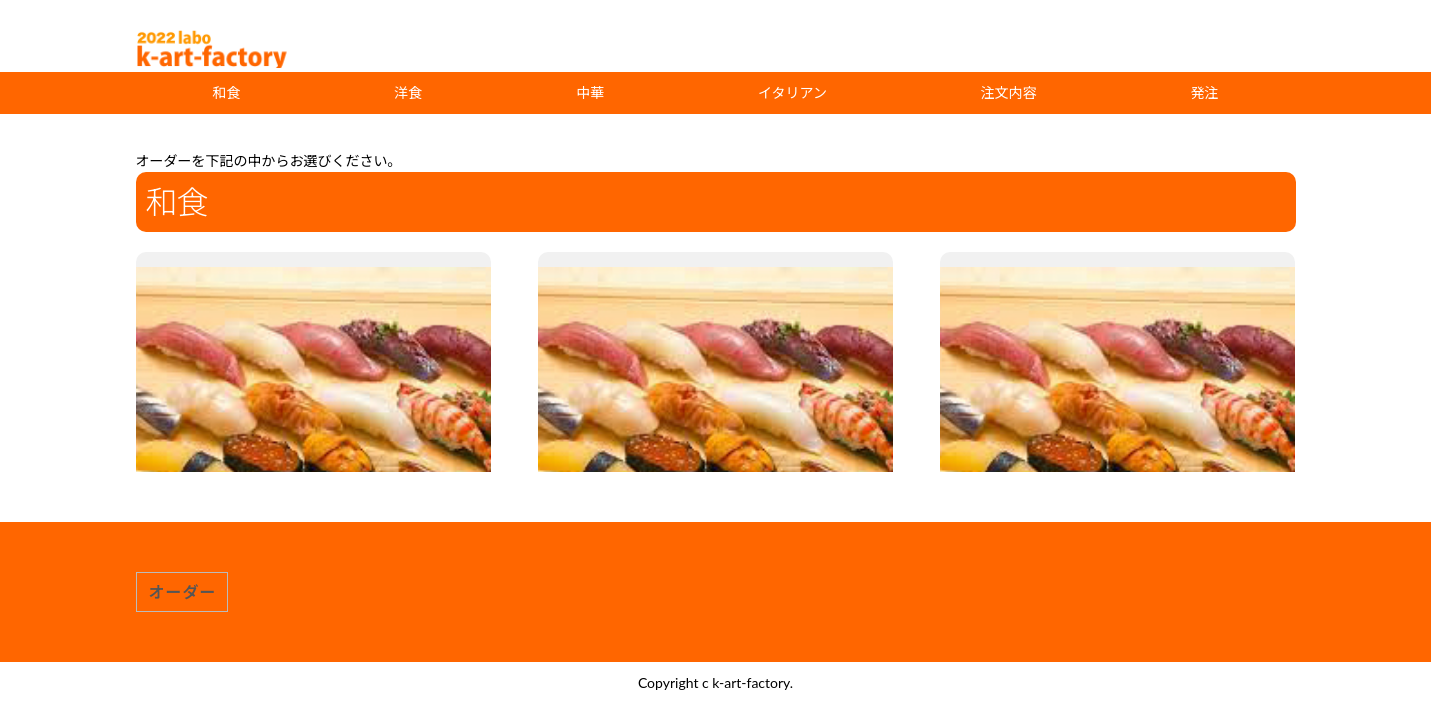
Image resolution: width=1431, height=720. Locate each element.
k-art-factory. (752, 682)
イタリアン (792, 92)
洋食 (408, 92)
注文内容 (1009, 92)
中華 (590, 92)
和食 (226, 92)
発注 (1205, 92)
